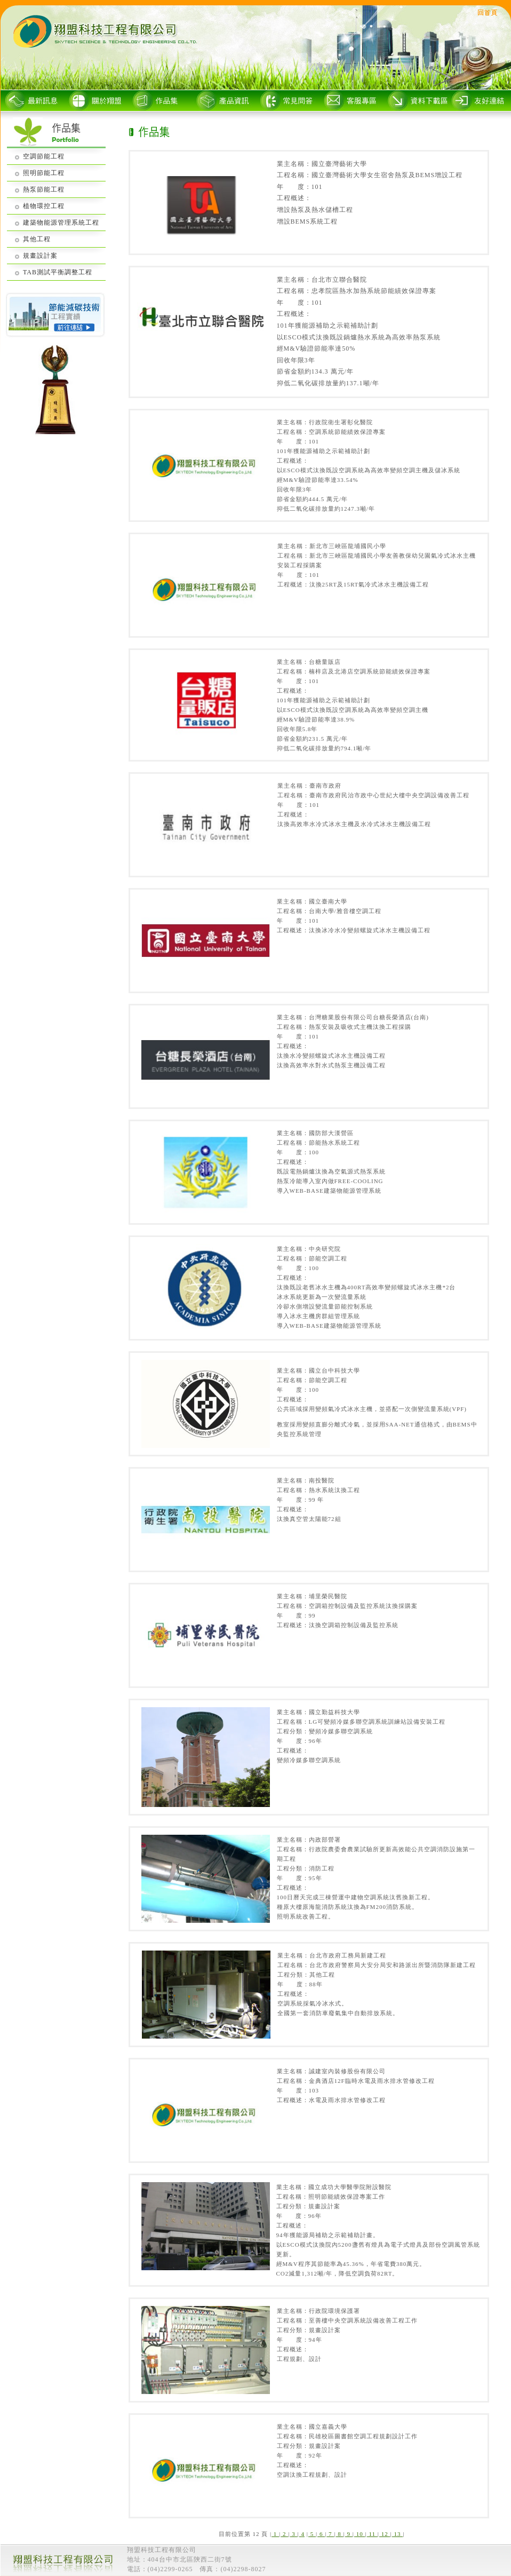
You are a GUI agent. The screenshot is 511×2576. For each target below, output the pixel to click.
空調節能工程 (44, 156)
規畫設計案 (40, 255)
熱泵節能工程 (44, 189)
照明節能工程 (44, 173)
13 (397, 2534)
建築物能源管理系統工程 (61, 222)
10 (359, 2534)
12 (384, 2534)
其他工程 (37, 239)
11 (372, 2534)
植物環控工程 (44, 206)
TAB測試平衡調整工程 (57, 272)
